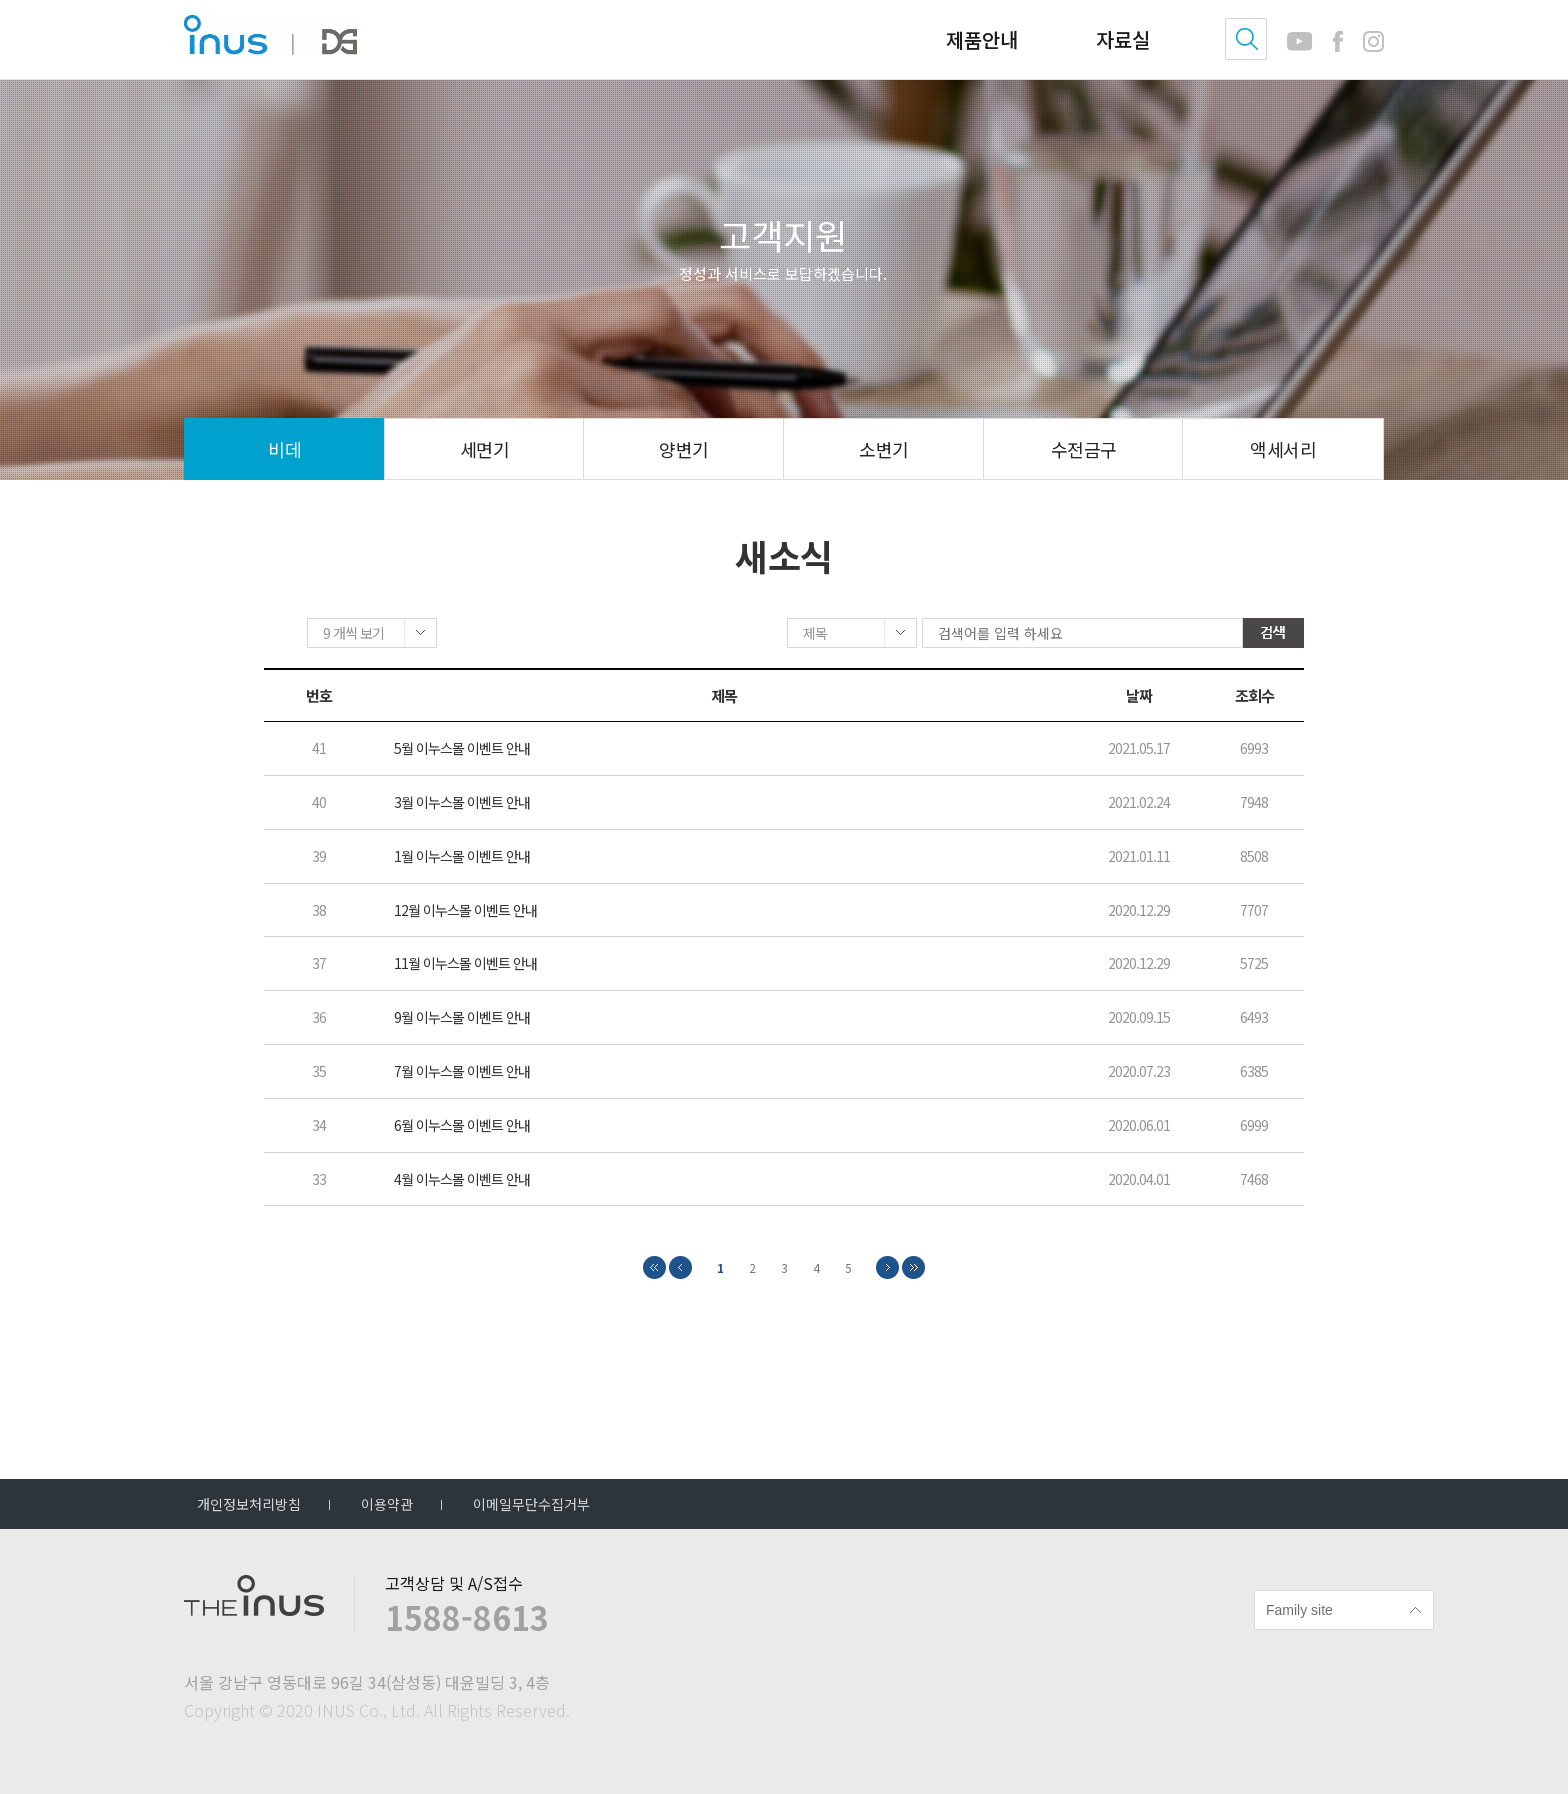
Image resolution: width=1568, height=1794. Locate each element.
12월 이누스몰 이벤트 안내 (465, 911)
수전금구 (1084, 449)
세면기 (484, 449)
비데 (284, 449)
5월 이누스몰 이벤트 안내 (462, 750)
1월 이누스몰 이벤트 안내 (462, 857)
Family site (1299, 1610)
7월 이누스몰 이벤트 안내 (462, 1072)
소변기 (883, 449)
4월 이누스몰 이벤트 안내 (462, 1180)
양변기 (683, 449)
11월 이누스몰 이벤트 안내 (465, 965)
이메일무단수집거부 (531, 1504)
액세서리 (1283, 449)
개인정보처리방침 (249, 1504)
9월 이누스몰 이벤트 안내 (462, 1019)
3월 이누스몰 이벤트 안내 (462, 804)
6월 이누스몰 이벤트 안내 (462, 1126)
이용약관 (387, 1504)
